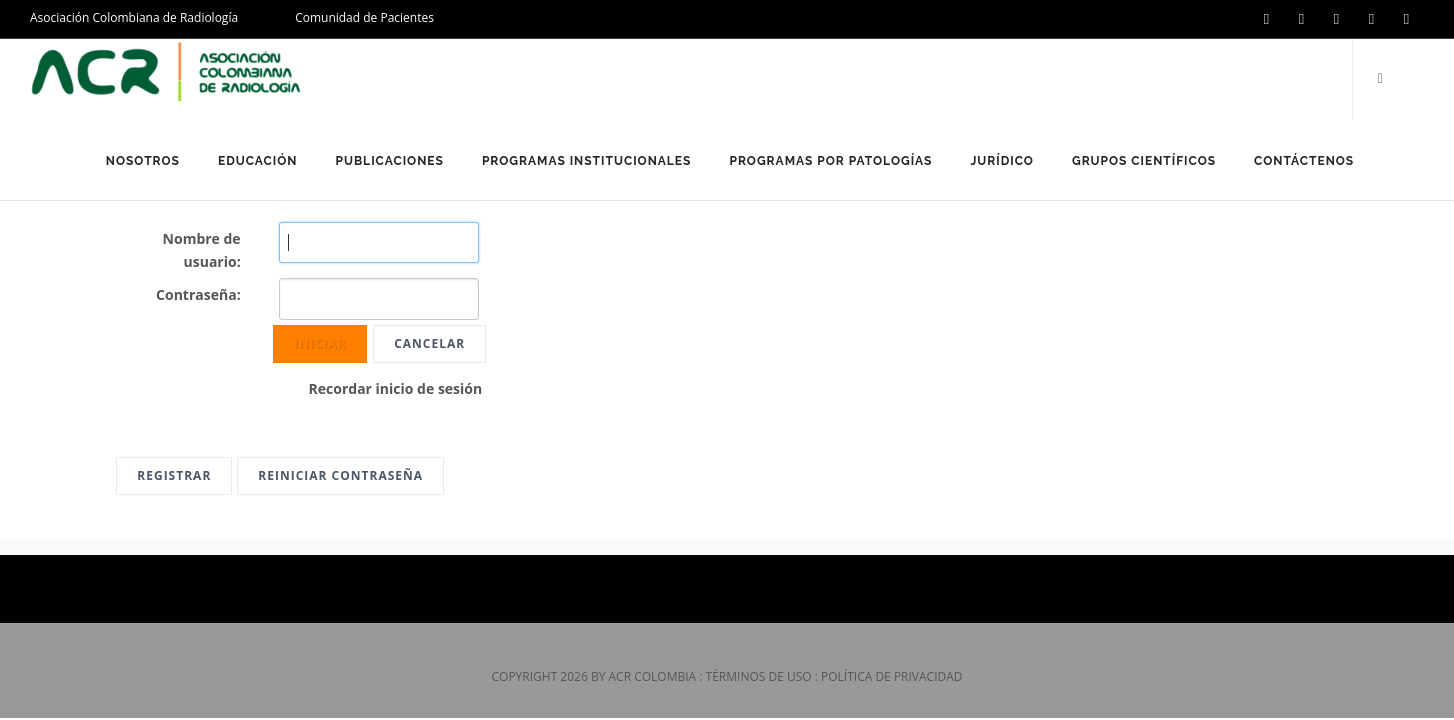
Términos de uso (759, 676)
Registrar (174, 475)
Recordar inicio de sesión (396, 388)
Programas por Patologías (830, 161)
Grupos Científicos (1144, 161)
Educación (258, 161)
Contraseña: (198, 294)
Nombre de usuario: (202, 250)
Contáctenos (1304, 161)
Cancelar (429, 343)
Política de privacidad (892, 676)
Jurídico (1002, 161)
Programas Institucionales (587, 161)
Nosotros (143, 161)
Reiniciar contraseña (340, 475)
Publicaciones (389, 161)
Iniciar (320, 343)
